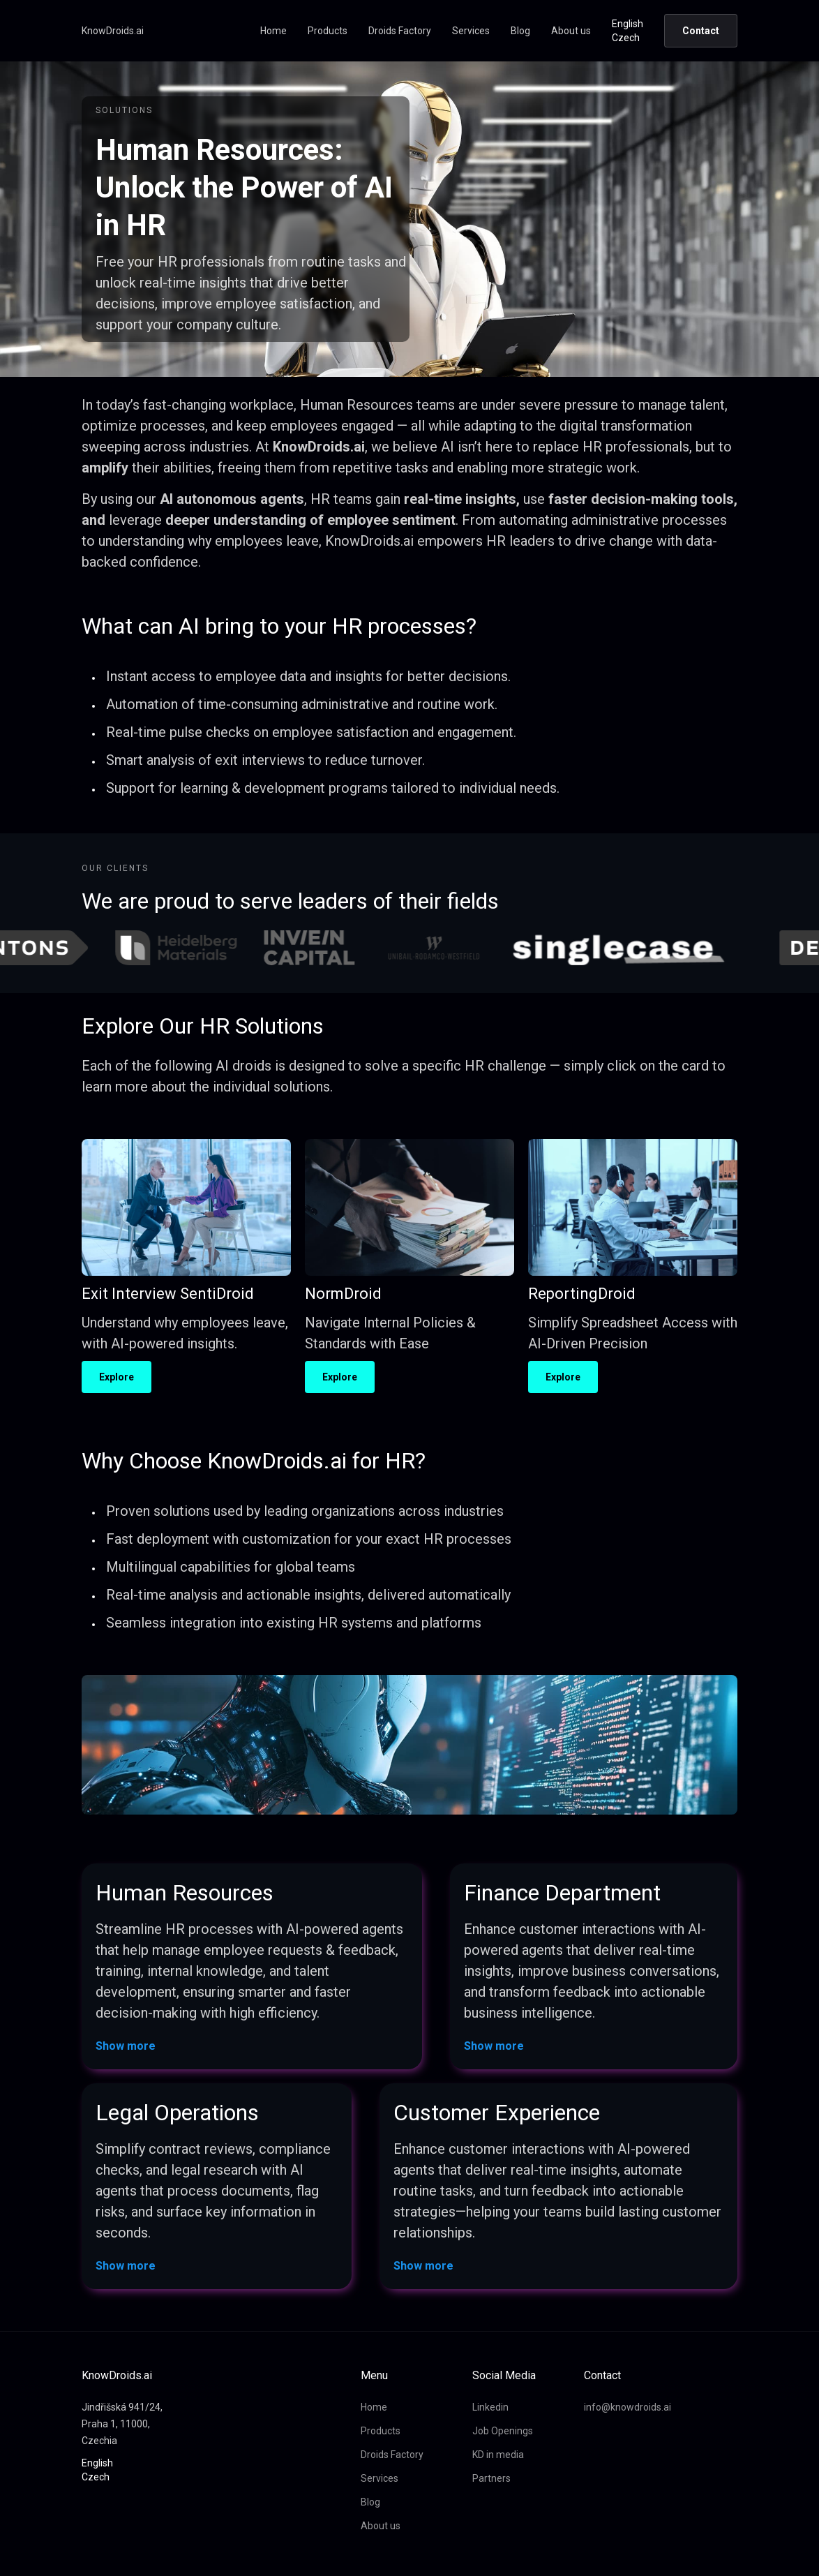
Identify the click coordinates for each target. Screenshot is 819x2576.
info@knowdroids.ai (627, 2407)
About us (571, 30)
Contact (700, 30)
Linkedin (490, 2407)
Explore (116, 1377)
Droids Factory (399, 30)
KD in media (498, 2454)
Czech (626, 37)
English (627, 23)
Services (471, 30)
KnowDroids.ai (113, 30)
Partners (491, 2478)
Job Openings (502, 2430)
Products (327, 30)
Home (273, 30)
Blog (520, 30)
